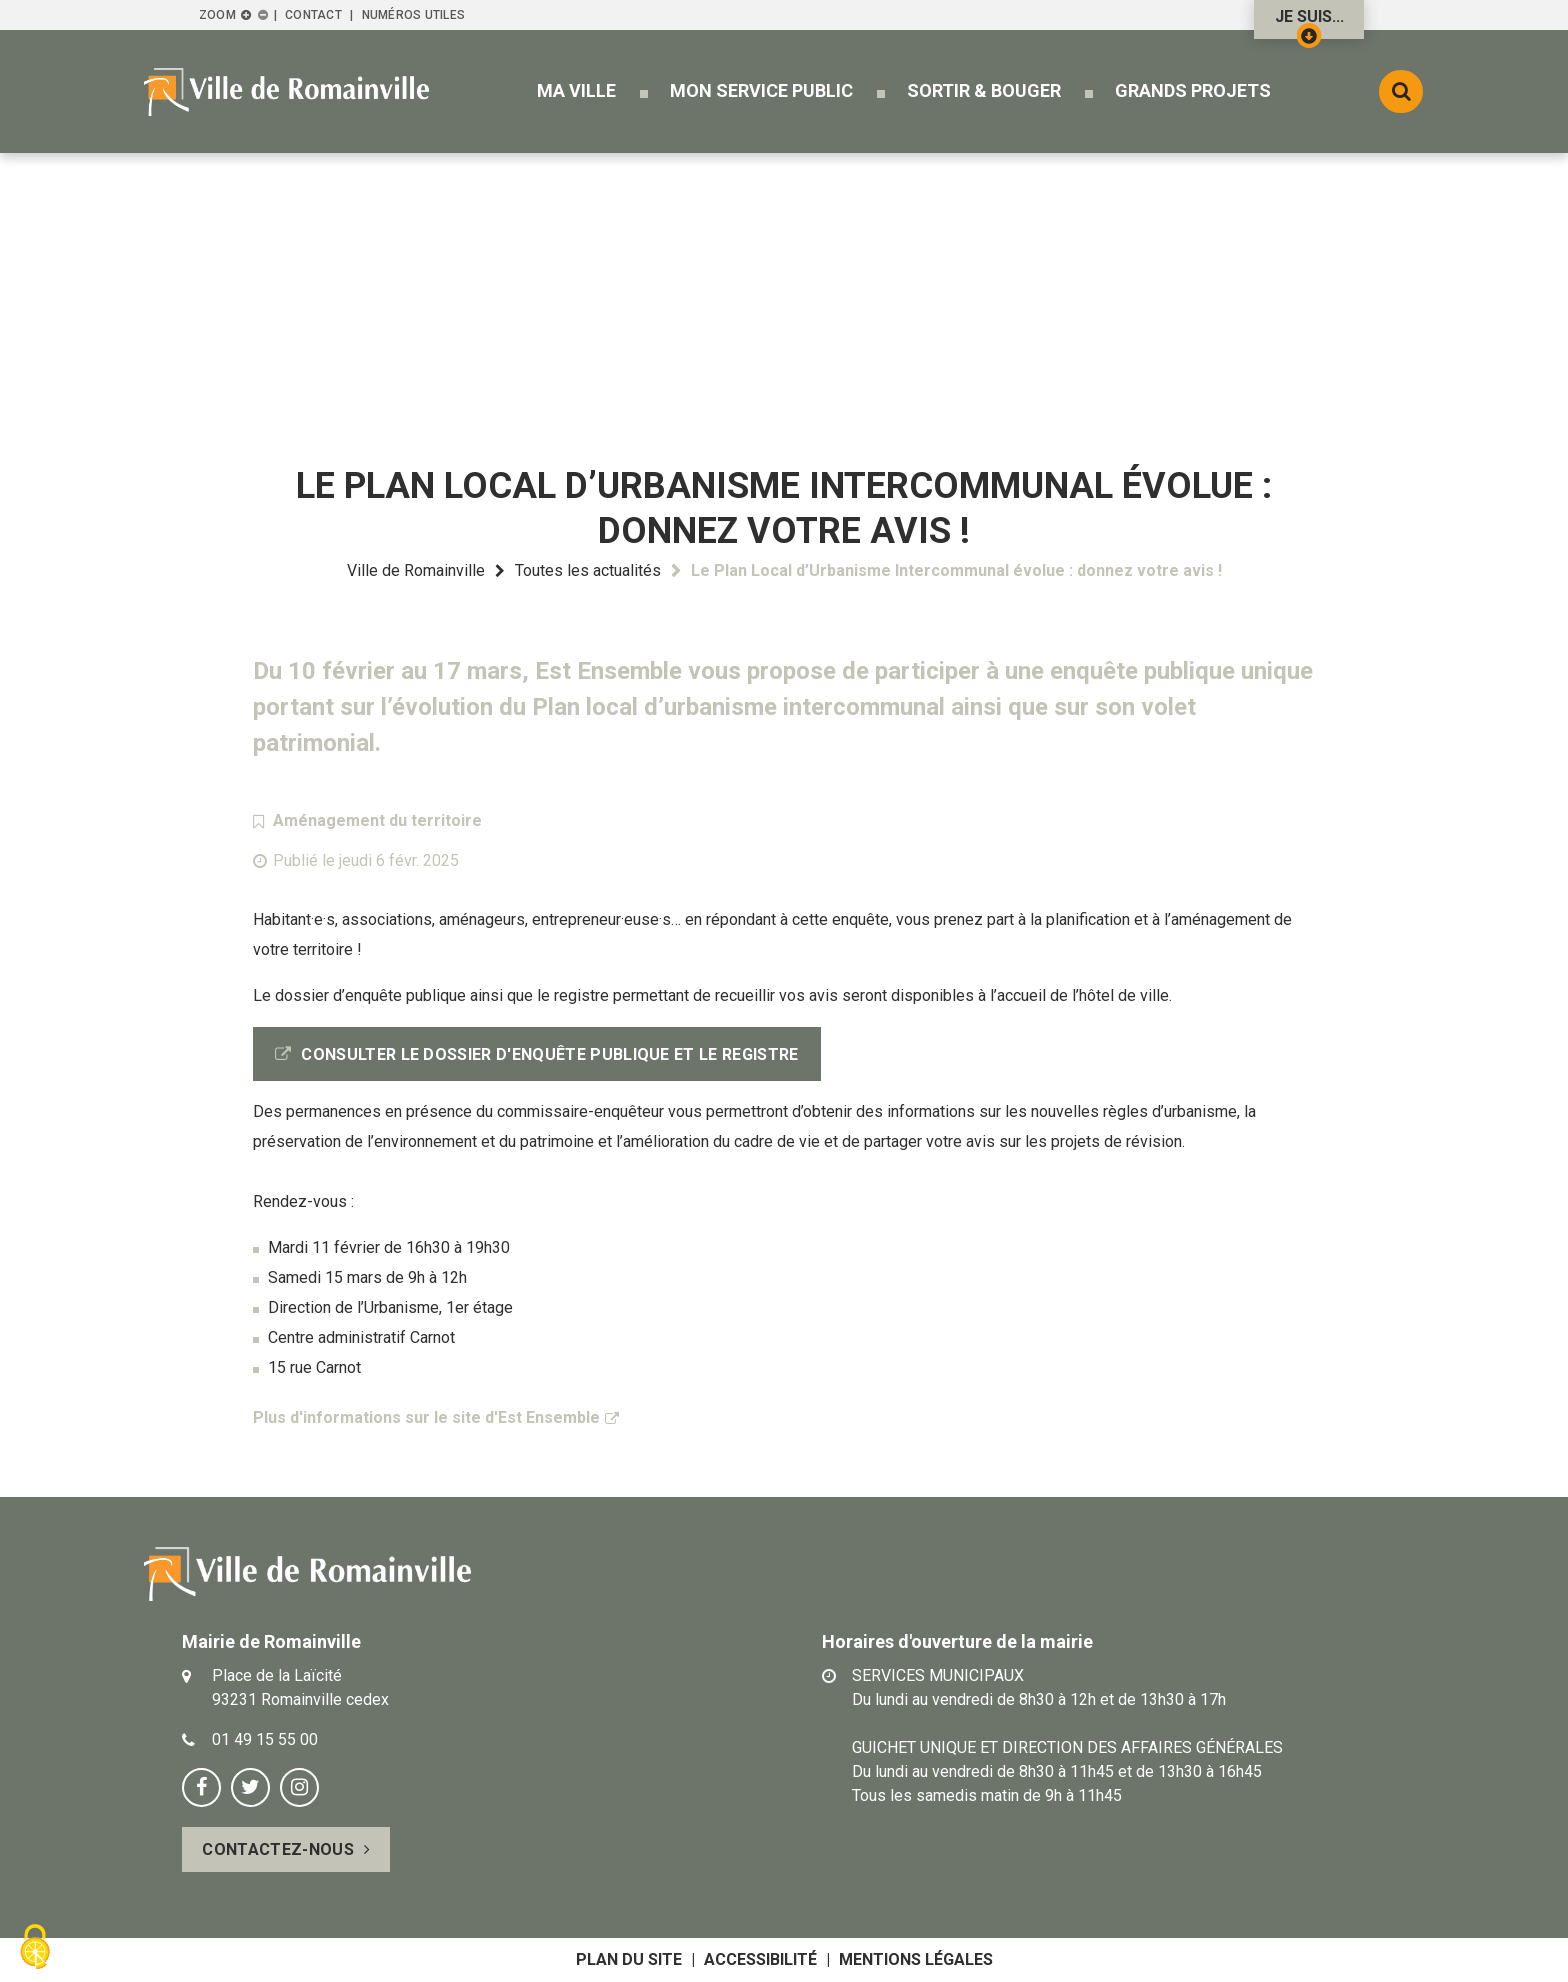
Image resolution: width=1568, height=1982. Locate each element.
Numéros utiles (413, 15)
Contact (313, 15)
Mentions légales (916, 1959)
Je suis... (1309, 23)
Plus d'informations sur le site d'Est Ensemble (426, 1417)
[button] (576, 90)
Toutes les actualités (588, 570)
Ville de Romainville (416, 570)
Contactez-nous (277, 1849)
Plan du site (629, 1959)
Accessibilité (760, 1959)
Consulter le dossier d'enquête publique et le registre (549, 1054)
